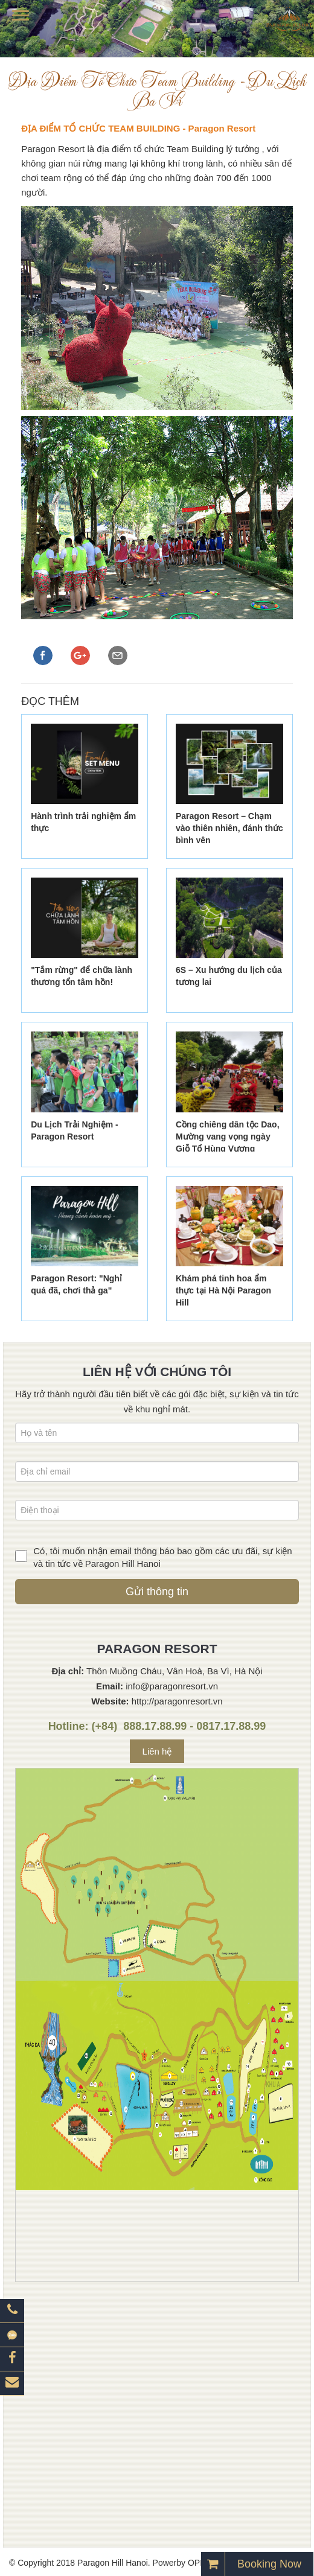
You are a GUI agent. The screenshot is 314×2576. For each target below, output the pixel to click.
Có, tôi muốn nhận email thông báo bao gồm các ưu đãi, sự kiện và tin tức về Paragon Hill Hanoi (162, 1557)
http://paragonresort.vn (177, 1701)
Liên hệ (157, 1751)
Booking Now (269, 2564)
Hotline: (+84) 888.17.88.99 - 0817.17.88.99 (157, 1726)
